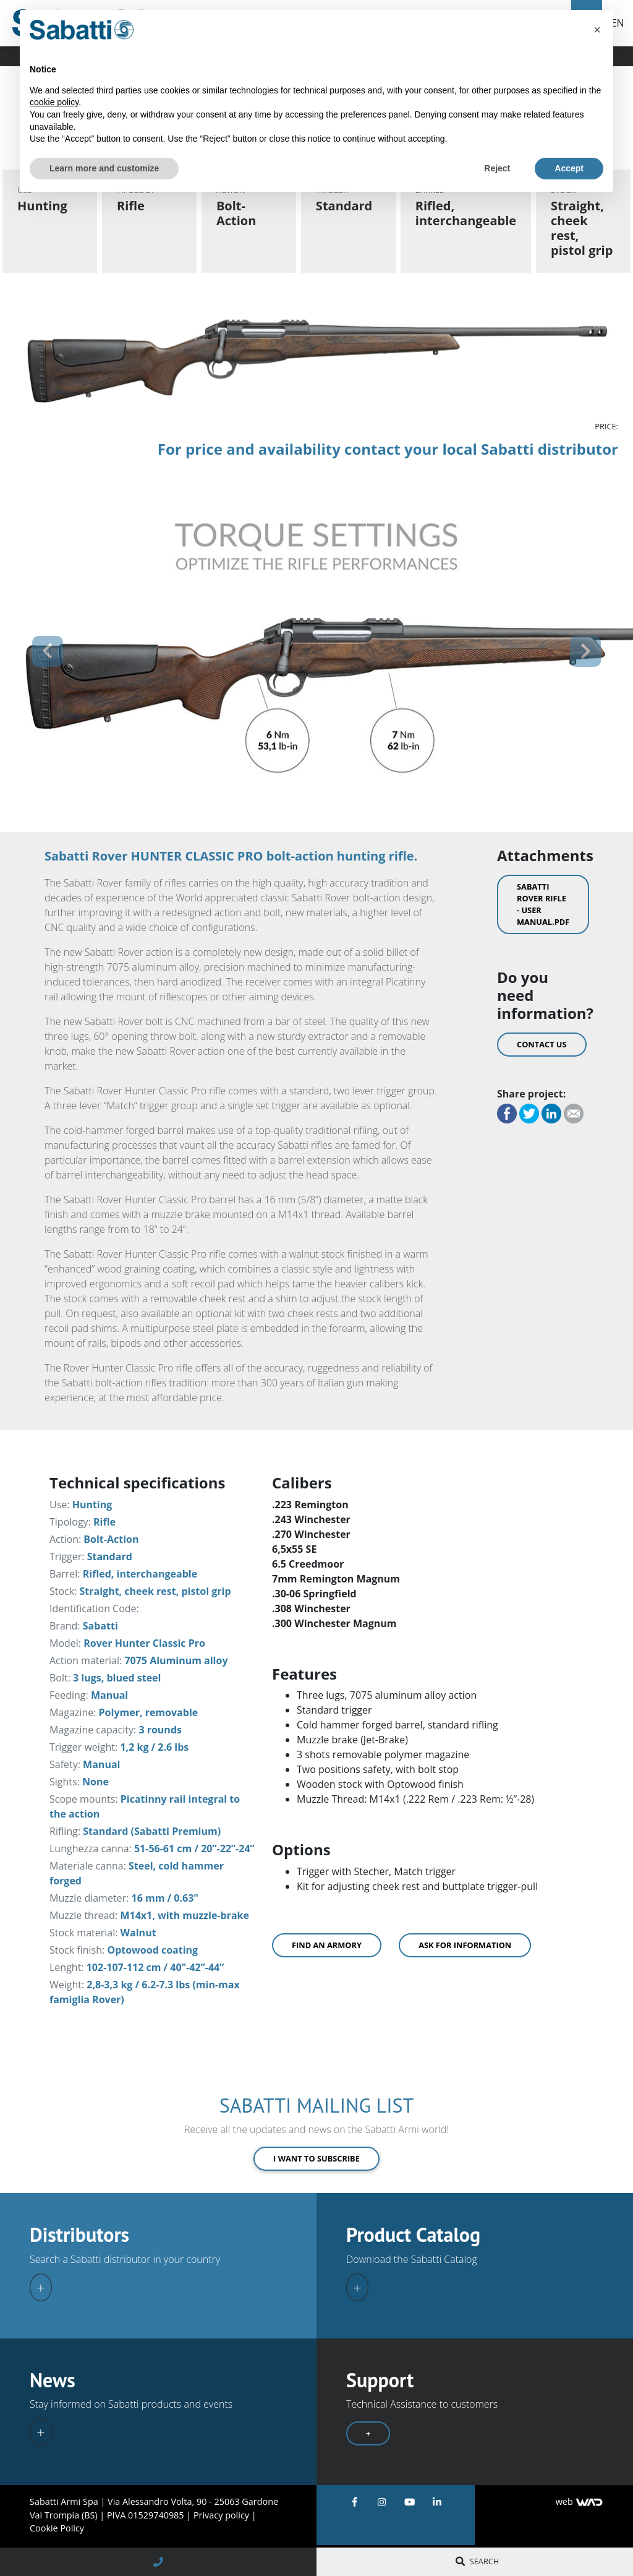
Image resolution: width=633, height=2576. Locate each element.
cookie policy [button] (54, 102)
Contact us (542, 1044)
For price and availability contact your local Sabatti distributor (388, 449)
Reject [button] (497, 168)
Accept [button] (569, 168)
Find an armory (327, 1945)
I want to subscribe (316, 2158)
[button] (47, 651)
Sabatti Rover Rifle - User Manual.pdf (543, 904)
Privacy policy (222, 2515)
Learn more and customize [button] (104, 168)
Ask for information (464, 1945)
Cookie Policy (57, 2528)
